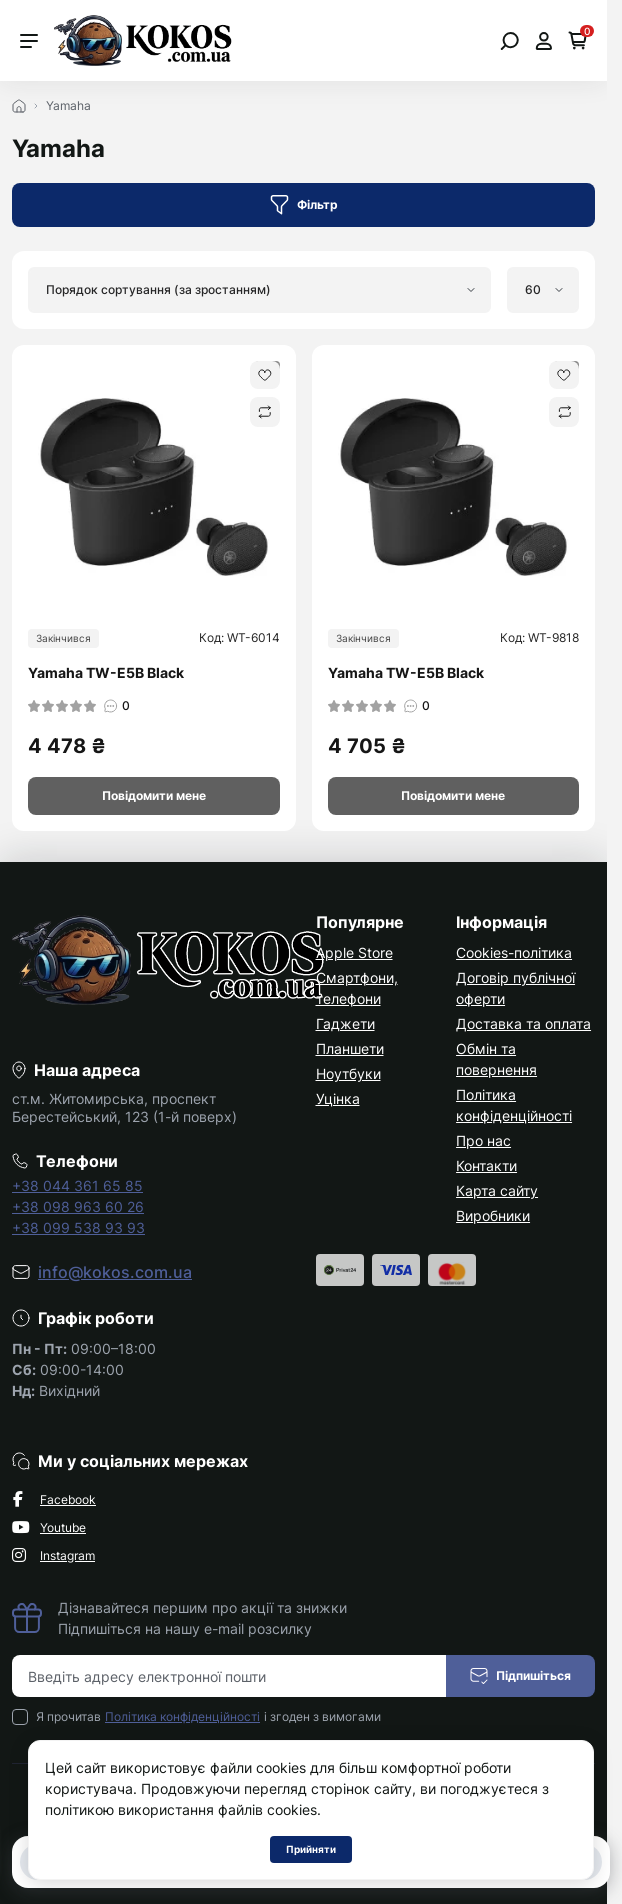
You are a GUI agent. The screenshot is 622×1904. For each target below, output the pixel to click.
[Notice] (154, 796)
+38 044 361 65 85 (77, 1185)
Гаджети (345, 1023)
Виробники (493, 1215)
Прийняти (311, 1849)
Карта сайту (497, 1190)
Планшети (350, 1048)
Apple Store (354, 952)
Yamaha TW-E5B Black (106, 672)
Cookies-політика (514, 952)
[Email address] (229, 1676)
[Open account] (543, 41)
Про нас (483, 1140)
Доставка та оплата (523, 1023)
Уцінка (338, 1098)
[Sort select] (259, 290)
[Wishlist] (265, 375)
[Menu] (29, 41)
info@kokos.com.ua (115, 1272)
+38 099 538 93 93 (78, 1227)
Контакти (486, 1165)
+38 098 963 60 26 (78, 1206)
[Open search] (509, 41)
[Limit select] (543, 290)
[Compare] (265, 412)
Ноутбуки (348, 1073)
